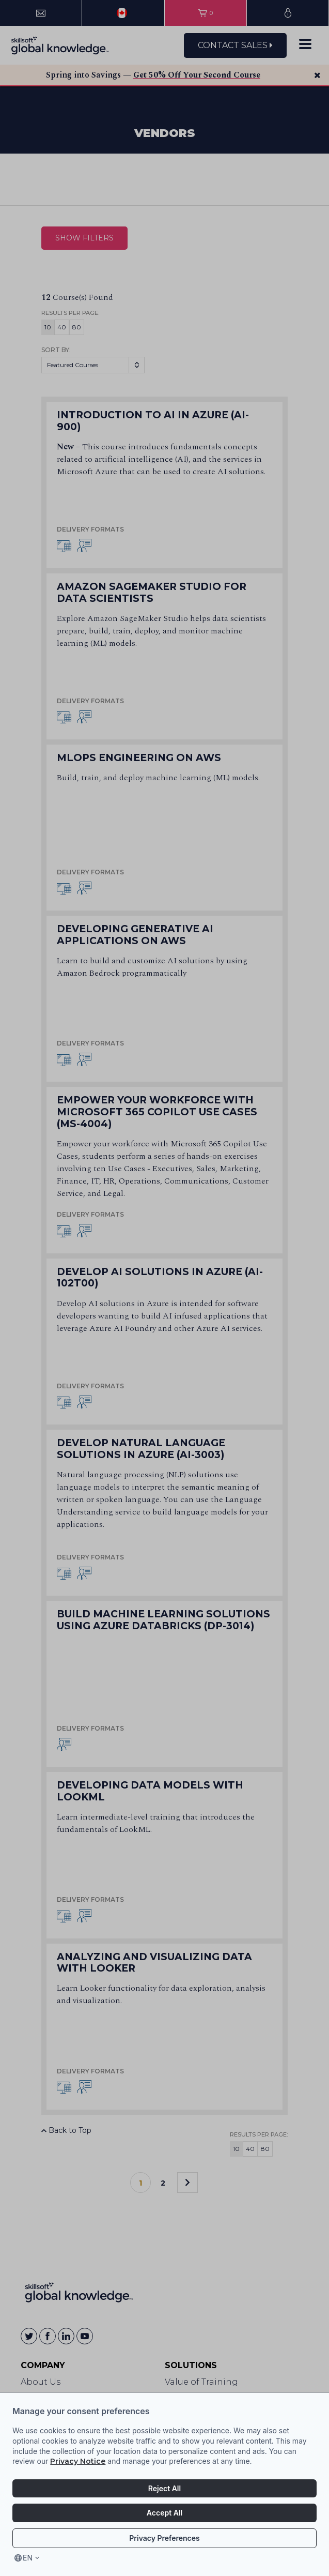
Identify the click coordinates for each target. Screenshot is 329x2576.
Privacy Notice (77, 2461)
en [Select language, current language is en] (27, 2557)
